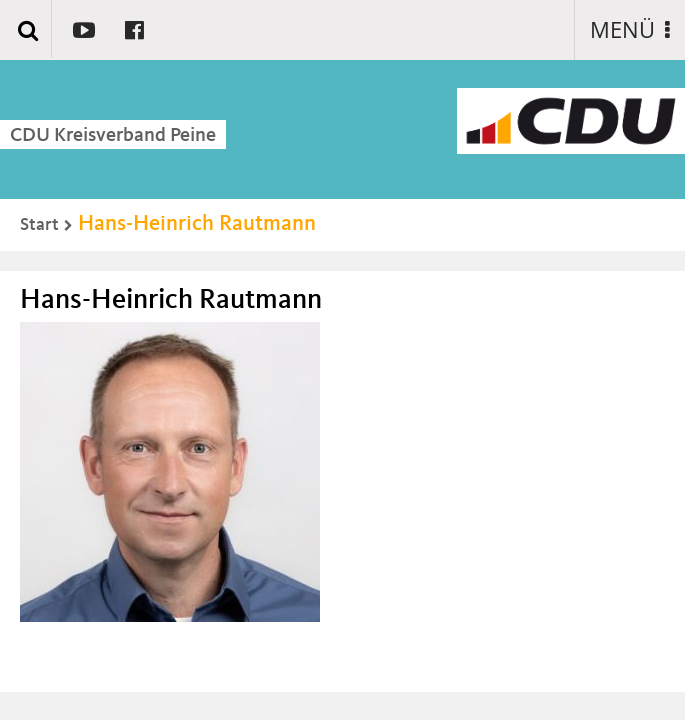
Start (39, 225)
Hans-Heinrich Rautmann (197, 224)
